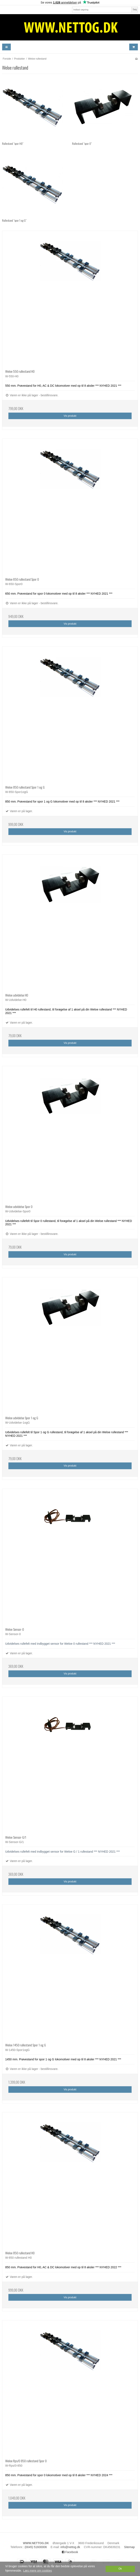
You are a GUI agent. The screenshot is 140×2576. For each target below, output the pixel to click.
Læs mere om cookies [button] (37, 2570)
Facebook (70, 2552)
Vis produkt (70, 415)
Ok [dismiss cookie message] (120, 2568)
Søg (135, 9)
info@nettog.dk (70, 2547)
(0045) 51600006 (36, 2547)
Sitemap (129, 2547)
